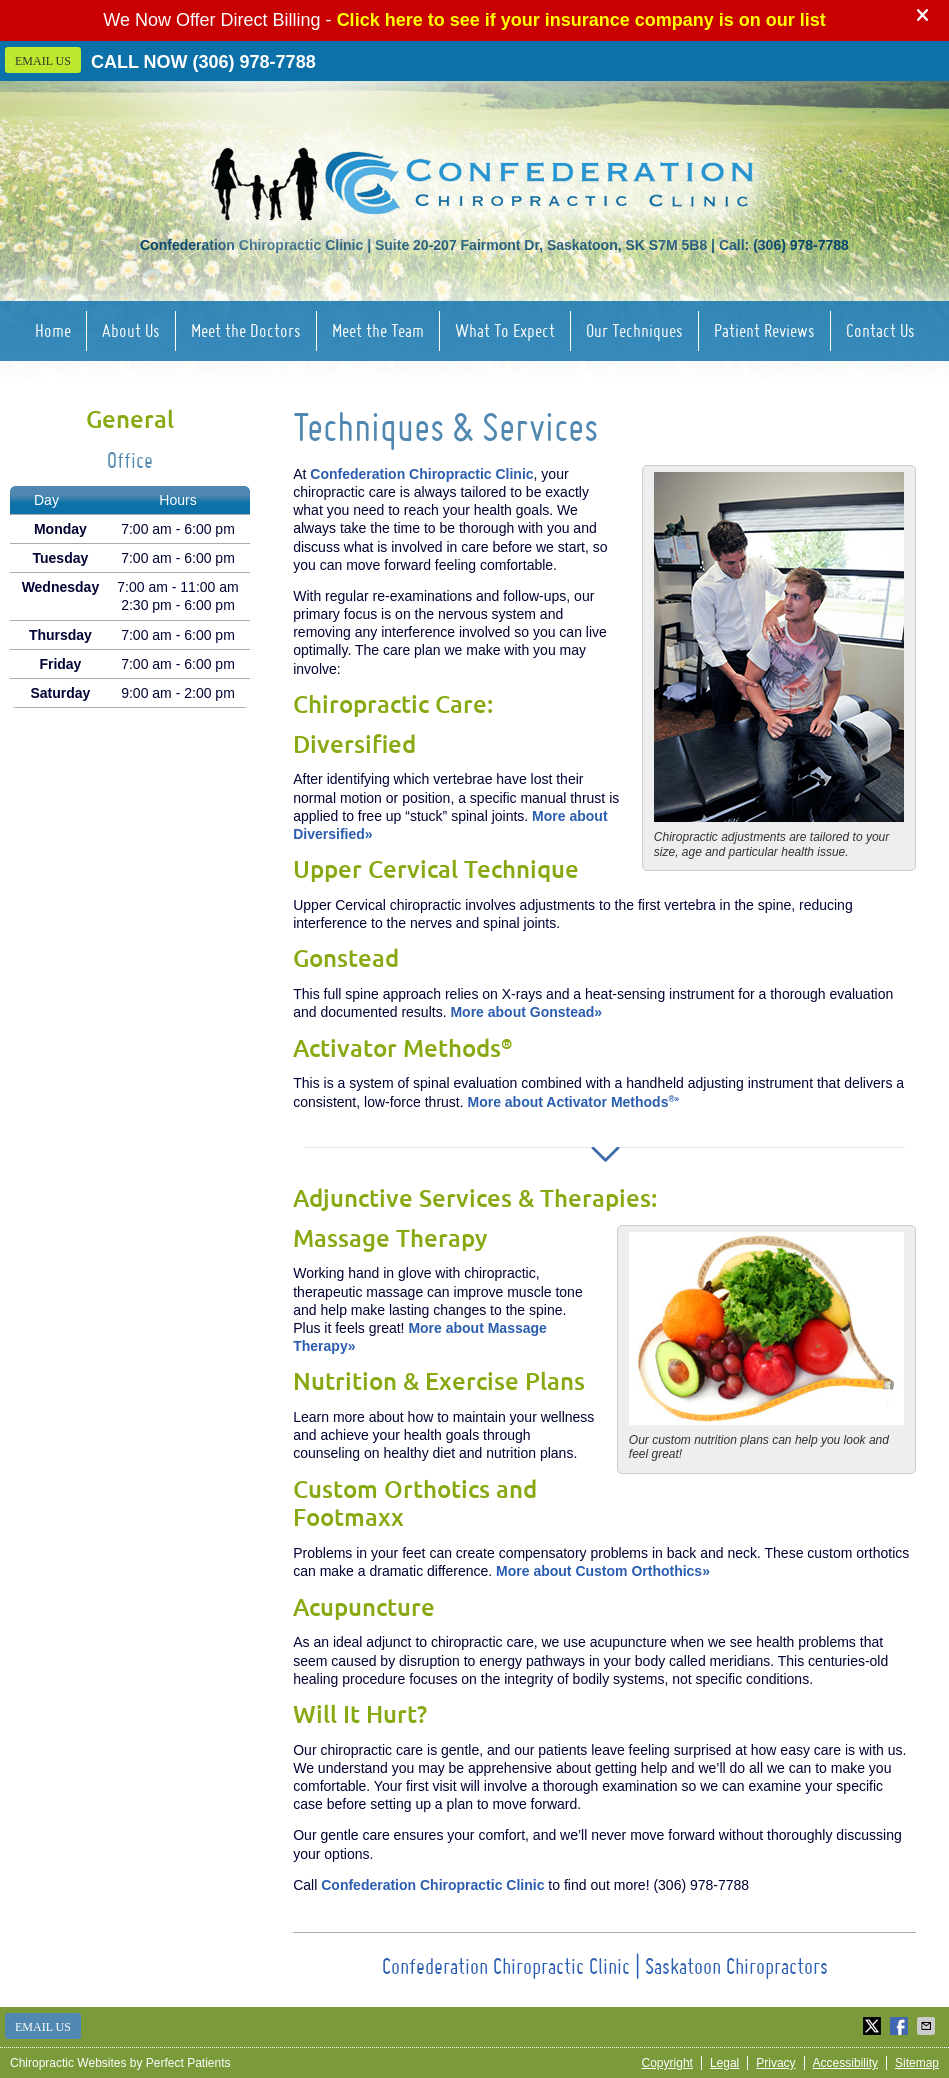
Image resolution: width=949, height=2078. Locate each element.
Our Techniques (634, 330)
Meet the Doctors (246, 330)
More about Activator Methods (574, 1102)
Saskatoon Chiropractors (736, 1966)
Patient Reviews (764, 330)
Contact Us (880, 330)
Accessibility (845, 2063)
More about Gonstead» (526, 1012)
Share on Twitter (874, 2026)
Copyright (667, 2063)
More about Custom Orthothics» (603, 1571)
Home (53, 330)
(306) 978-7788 (254, 62)
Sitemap (917, 2063)
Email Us (43, 61)
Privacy (775, 2063)
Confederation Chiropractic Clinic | (513, 1966)
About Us (131, 330)
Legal (724, 2063)
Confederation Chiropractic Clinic (421, 474)
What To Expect (505, 330)
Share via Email (928, 2026)
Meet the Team (378, 330)
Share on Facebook (901, 2026)
